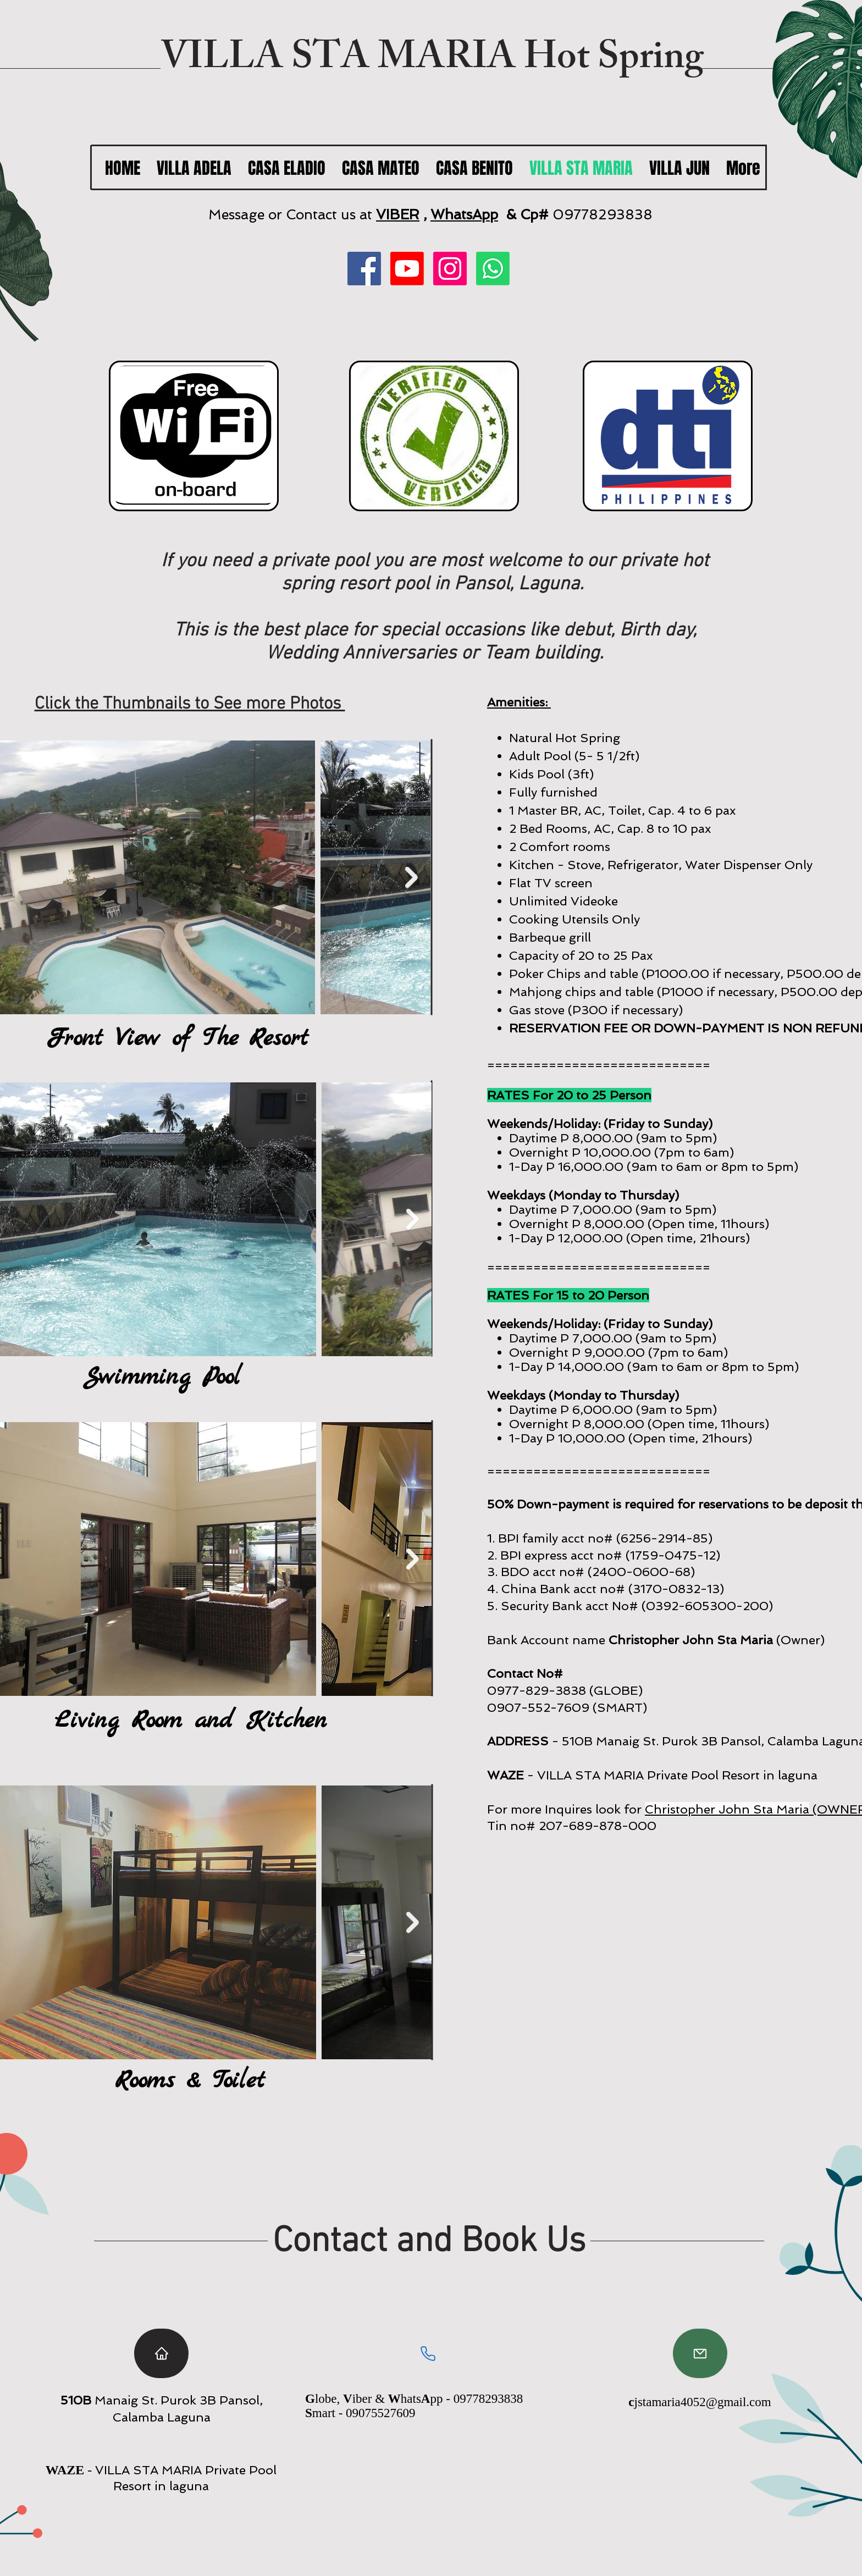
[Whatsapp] (493, 268)
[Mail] (700, 2353)
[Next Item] (411, 877)
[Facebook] (364, 268)
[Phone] (427, 2353)
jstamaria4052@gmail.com (702, 2402)
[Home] (161, 2353)
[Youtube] (407, 268)
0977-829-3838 (536, 1690)
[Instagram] (450, 268)
